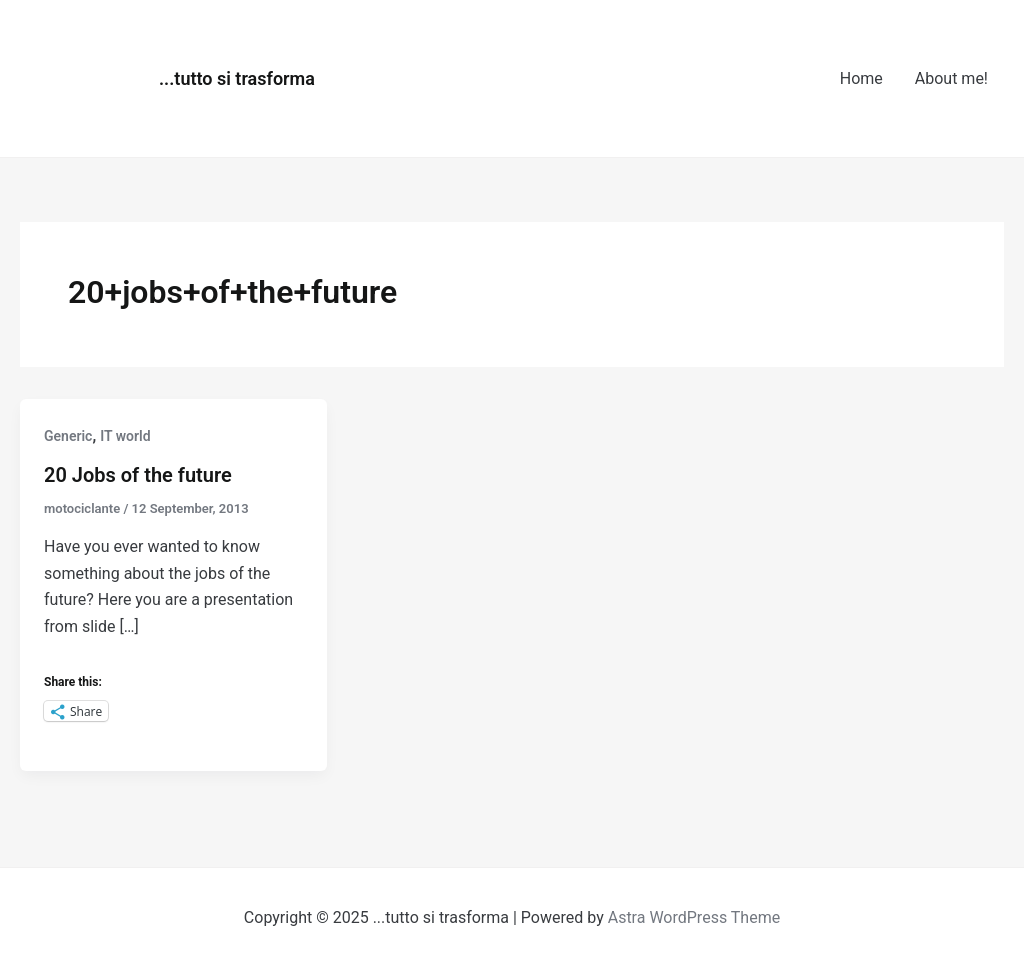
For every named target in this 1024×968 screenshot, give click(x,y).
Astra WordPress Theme (694, 917)
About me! (951, 78)
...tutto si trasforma (237, 78)
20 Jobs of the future (138, 475)
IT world (125, 436)
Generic (68, 436)
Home (861, 78)
